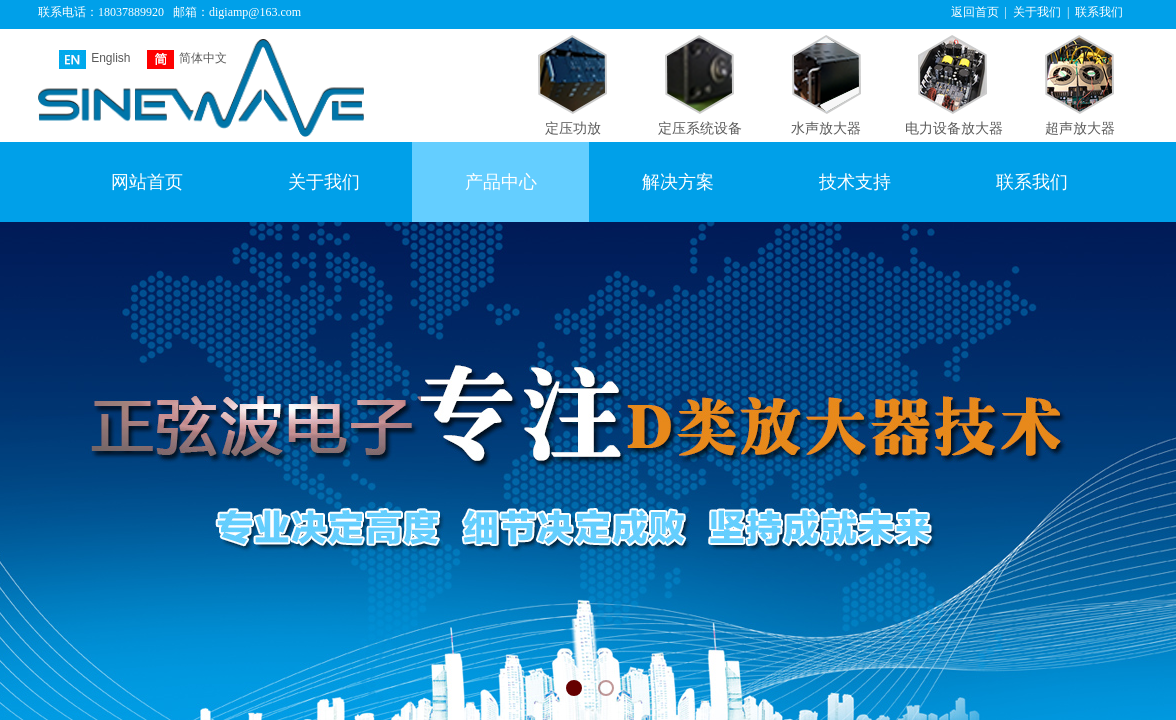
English (94, 59)
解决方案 (678, 182)
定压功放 (573, 128)
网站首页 (147, 182)
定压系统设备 (700, 128)
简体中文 (187, 59)
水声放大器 (826, 128)
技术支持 (855, 182)
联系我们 (1032, 182)
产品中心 (501, 182)
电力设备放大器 (954, 128)
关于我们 (324, 182)
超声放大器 (1080, 128)
